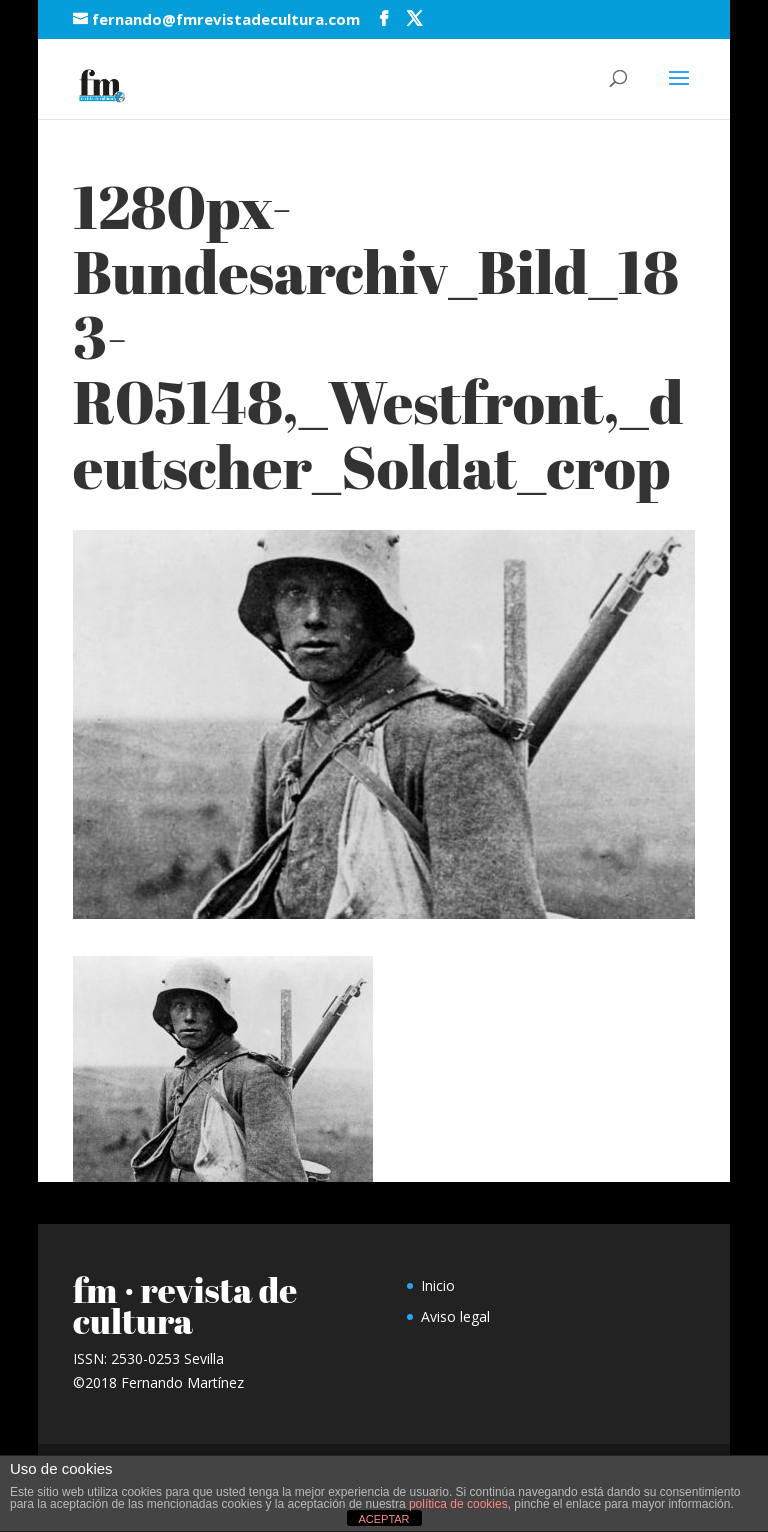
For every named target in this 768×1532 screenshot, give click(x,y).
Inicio (438, 1285)
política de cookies (458, 1504)
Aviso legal (455, 1316)
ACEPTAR (383, 1519)
